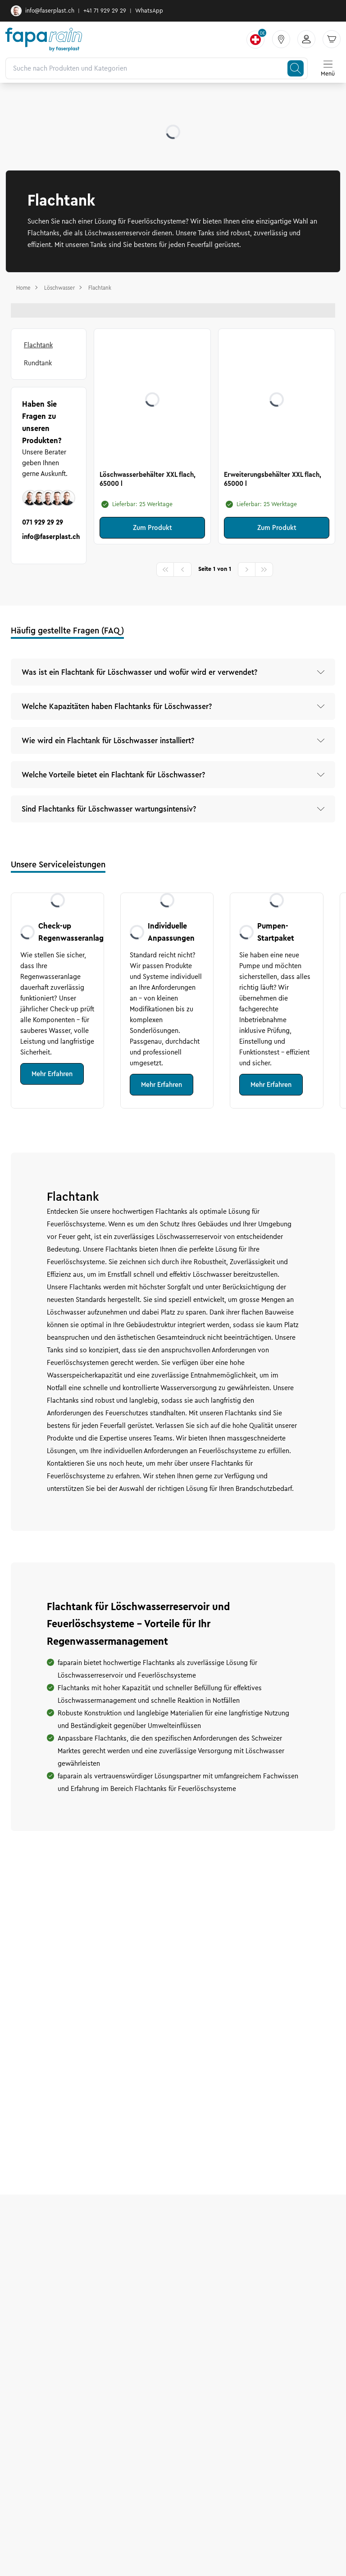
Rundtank (38, 363)
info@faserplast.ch (42, 10)
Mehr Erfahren (52, 1073)
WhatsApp (149, 11)
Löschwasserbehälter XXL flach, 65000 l (148, 479)
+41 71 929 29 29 (104, 11)
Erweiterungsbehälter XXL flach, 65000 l (272, 479)
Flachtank (38, 345)
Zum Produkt (152, 527)
